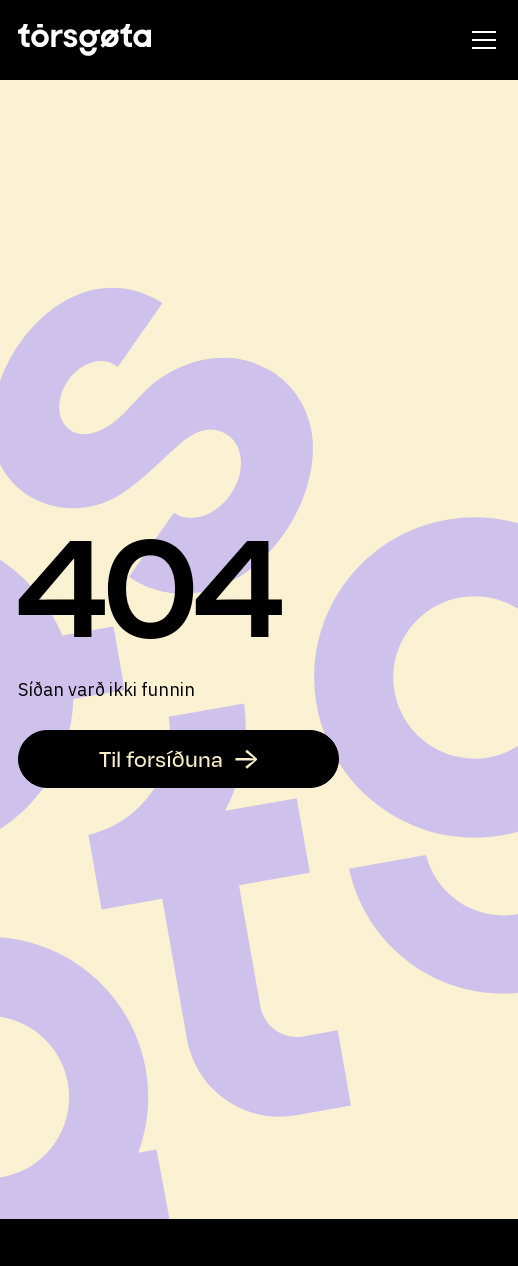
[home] (84, 40)
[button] (480, 40)
